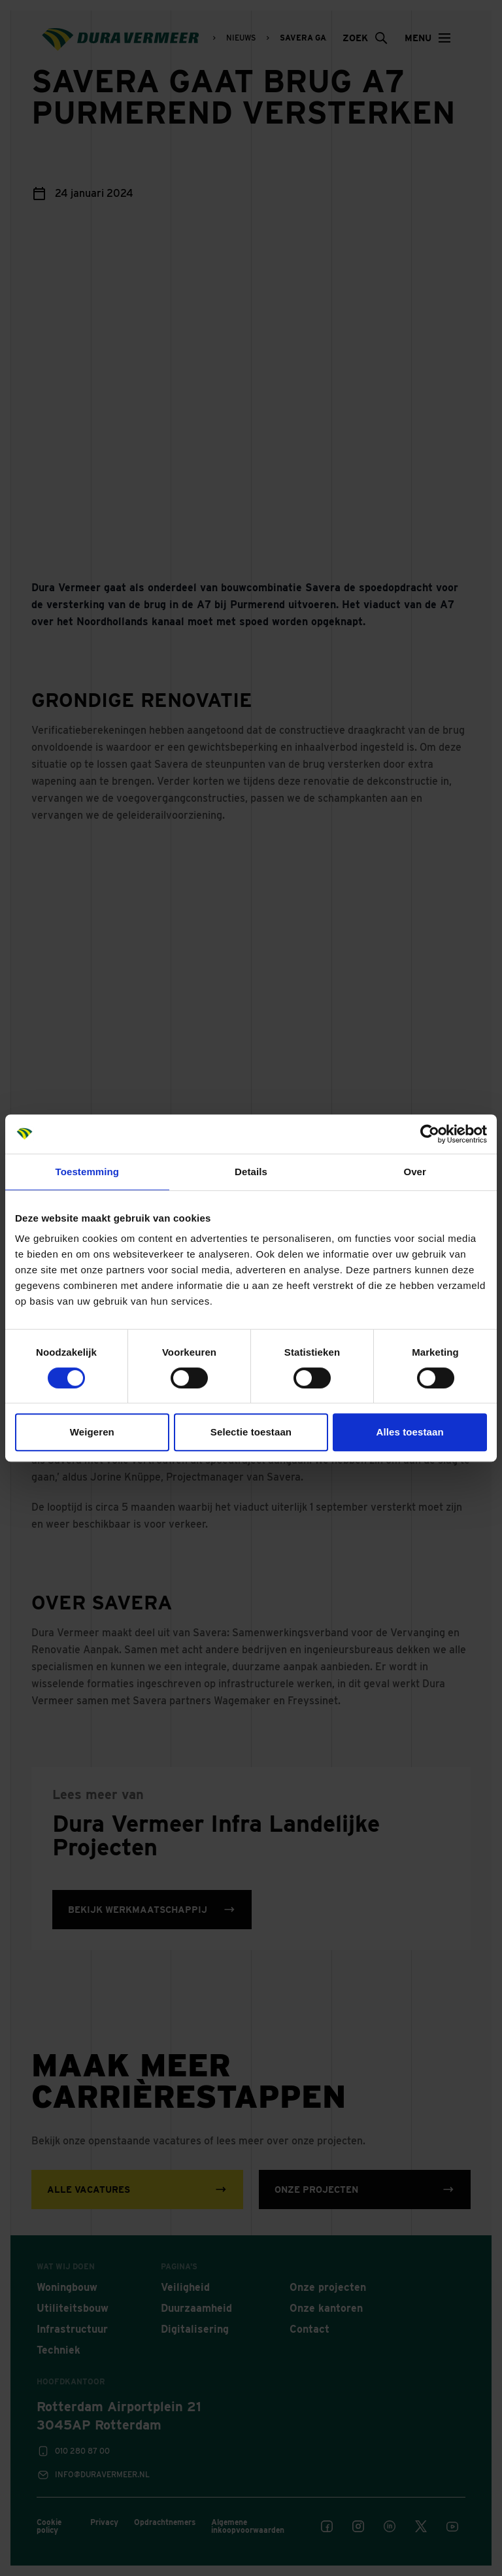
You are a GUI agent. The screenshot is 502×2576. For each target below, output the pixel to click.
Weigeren (92, 1431)
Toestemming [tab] (88, 1171)
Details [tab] (251, 1171)
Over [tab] (414, 1171)
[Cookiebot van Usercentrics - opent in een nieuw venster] (430, 1134)
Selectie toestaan (251, 1431)
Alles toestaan (410, 1431)
